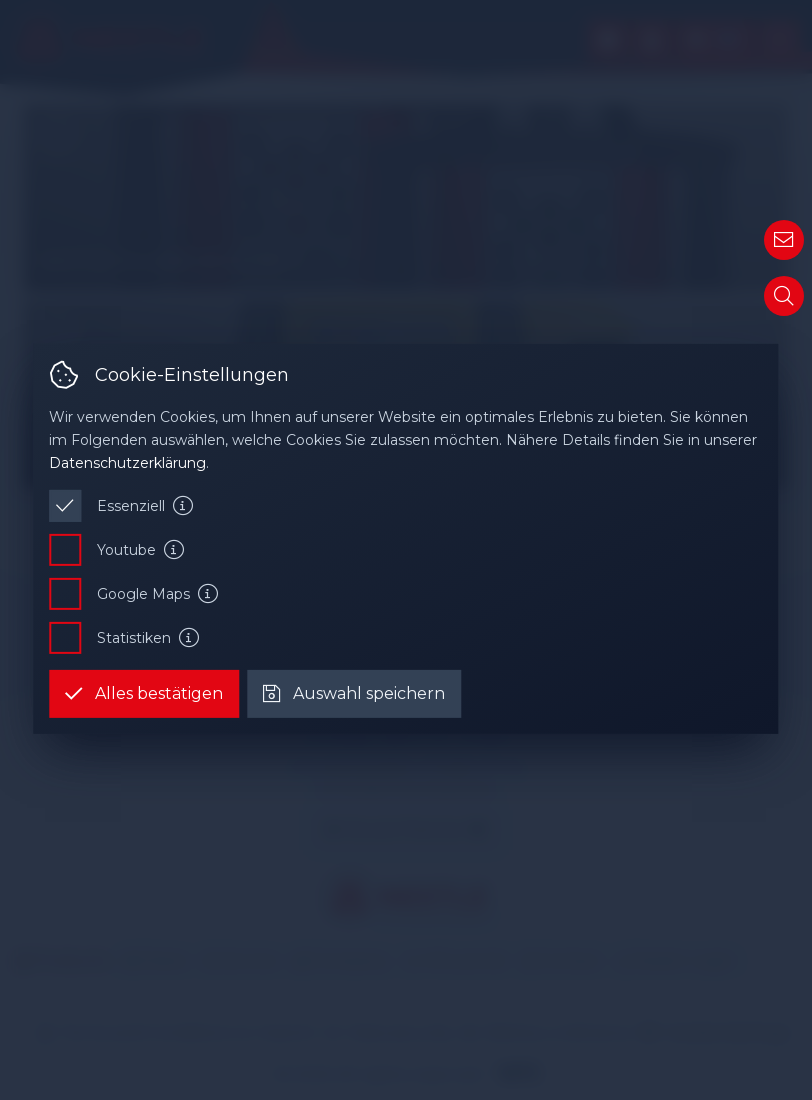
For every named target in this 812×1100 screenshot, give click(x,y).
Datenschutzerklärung (127, 462)
